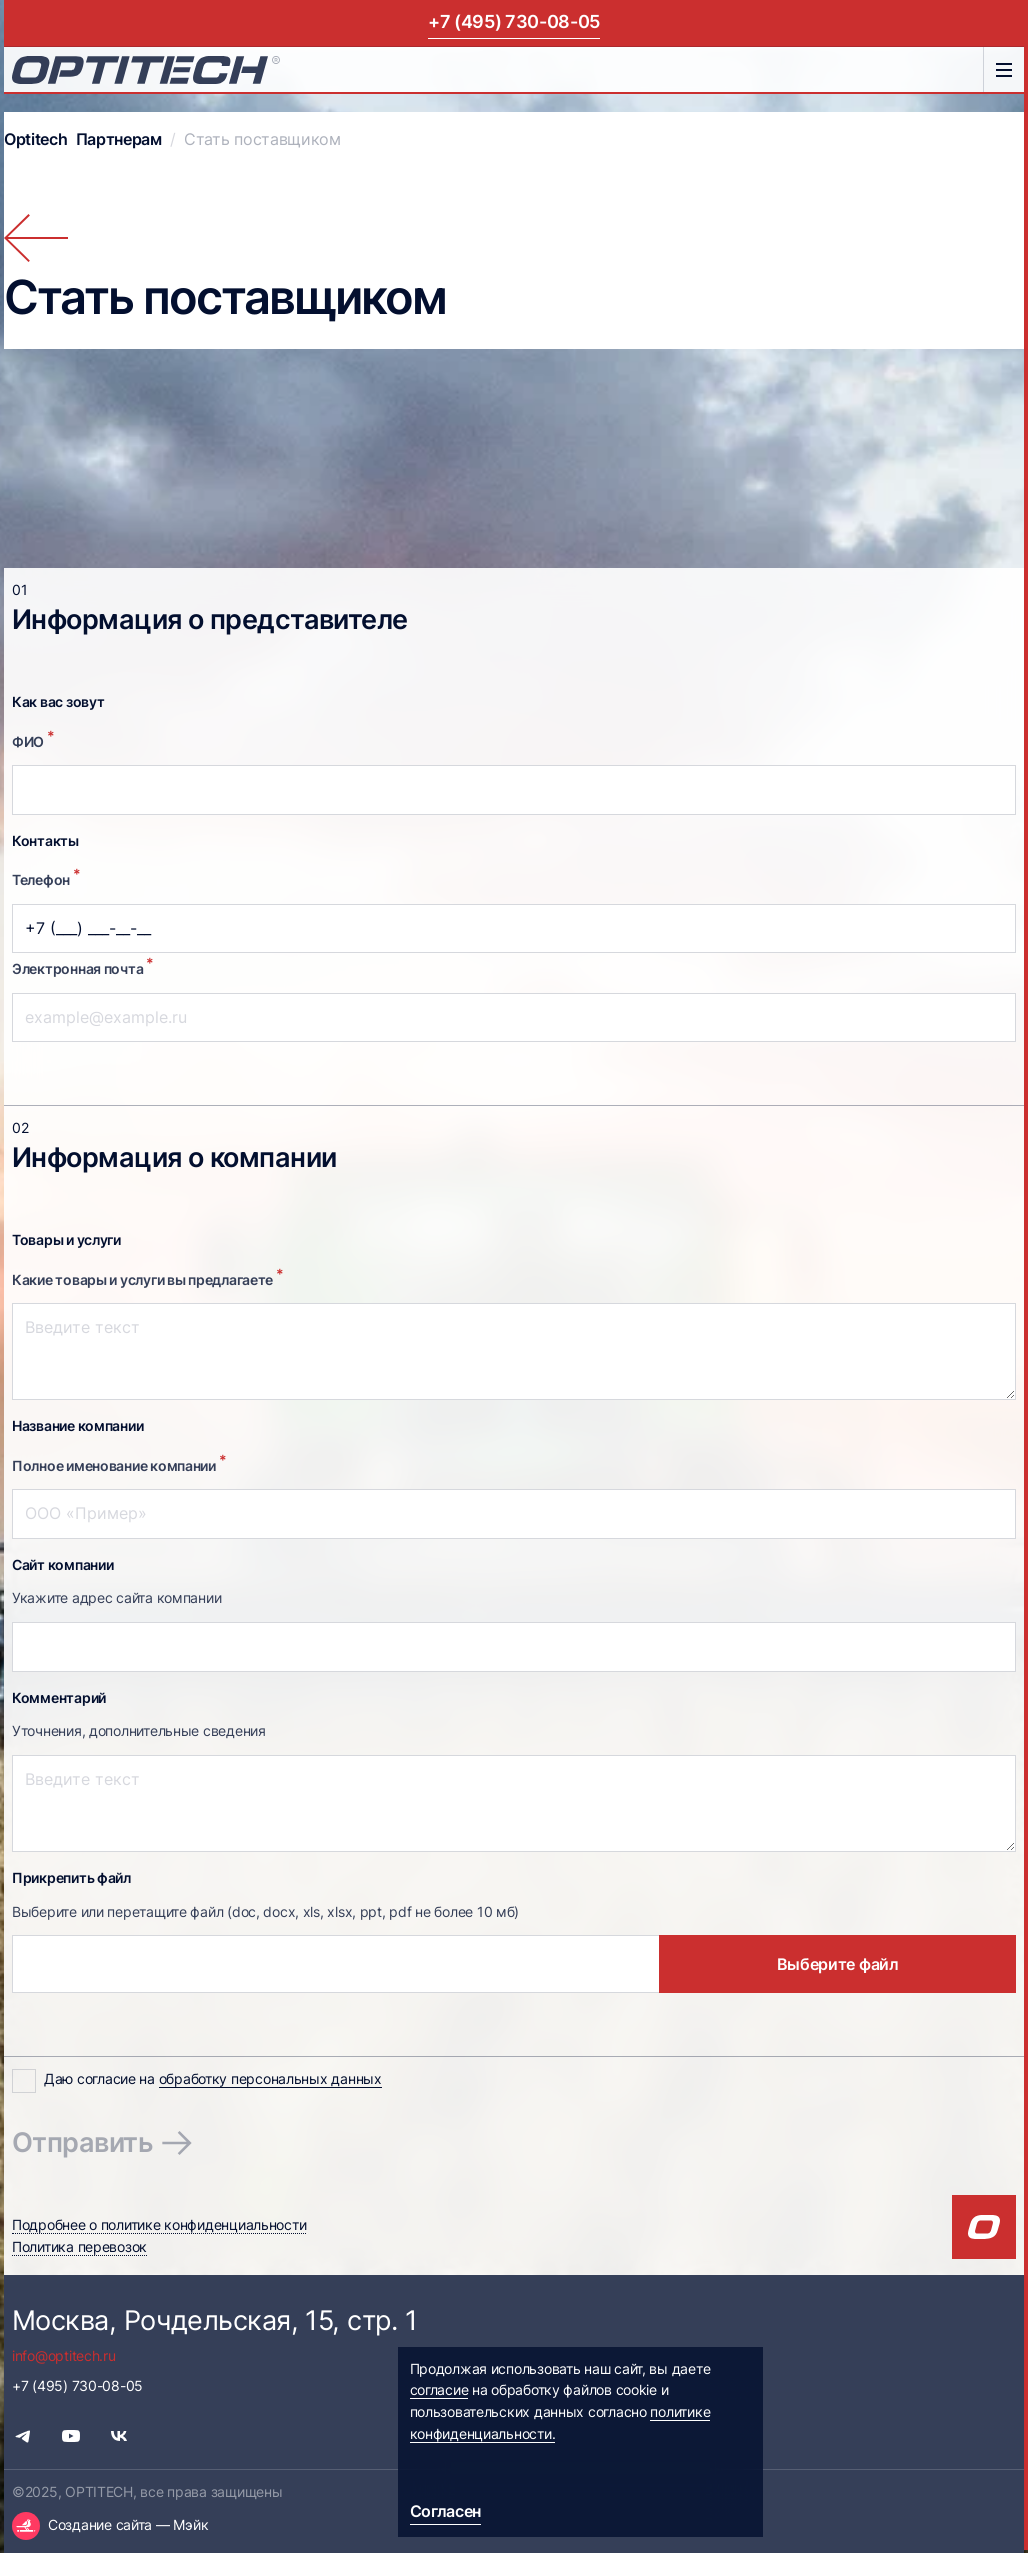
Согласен (446, 2511)
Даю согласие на (213, 2079)
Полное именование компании (119, 1463)
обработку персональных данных (270, 2079)
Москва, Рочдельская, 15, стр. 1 (214, 2320)
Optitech (36, 139)
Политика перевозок (79, 2247)
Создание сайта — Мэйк (128, 2525)
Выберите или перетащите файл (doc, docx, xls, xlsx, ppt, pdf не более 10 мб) (265, 1912)
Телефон (46, 877)
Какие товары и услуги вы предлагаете (148, 1277)
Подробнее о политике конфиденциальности (159, 2225)
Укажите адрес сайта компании (116, 1598)
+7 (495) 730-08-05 (514, 21)
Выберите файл (838, 1964)
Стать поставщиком (262, 139)
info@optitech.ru (64, 2356)
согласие (439, 2390)
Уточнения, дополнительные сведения (139, 1731)
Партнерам (119, 139)
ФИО (33, 739)
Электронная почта (83, 966)
